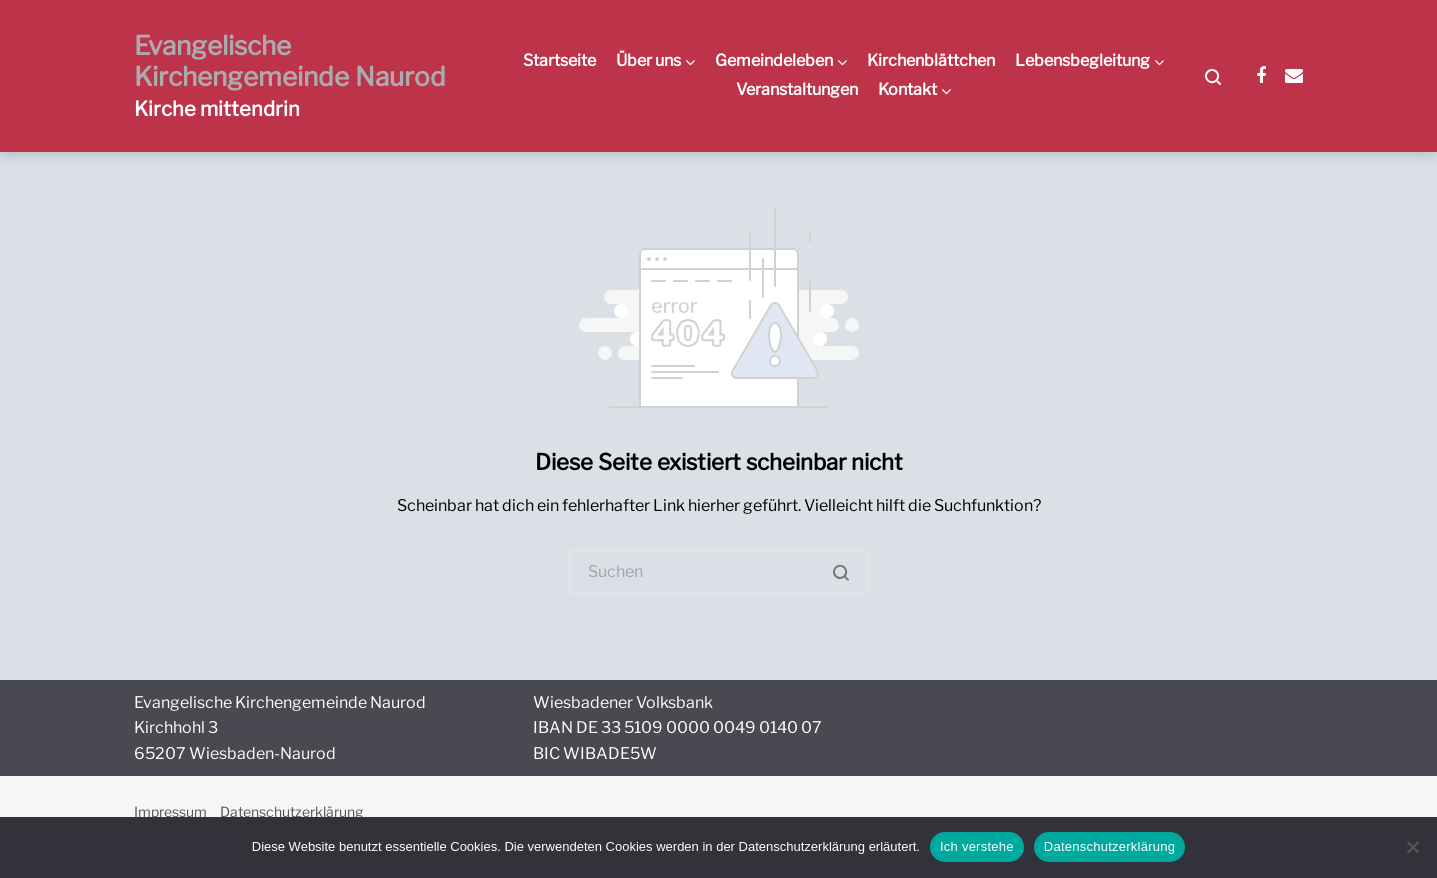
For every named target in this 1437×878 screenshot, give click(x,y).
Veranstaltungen (797, 89)
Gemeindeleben (774, 60)
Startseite (559, 60)
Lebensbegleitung (1082, 60)
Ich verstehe (977, 846)
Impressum (170, 811)
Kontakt (907, 89)
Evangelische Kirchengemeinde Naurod (290, 61)
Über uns (648, 60)
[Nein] (1412, 847)
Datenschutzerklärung (291, 811)
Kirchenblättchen (931, 60)
